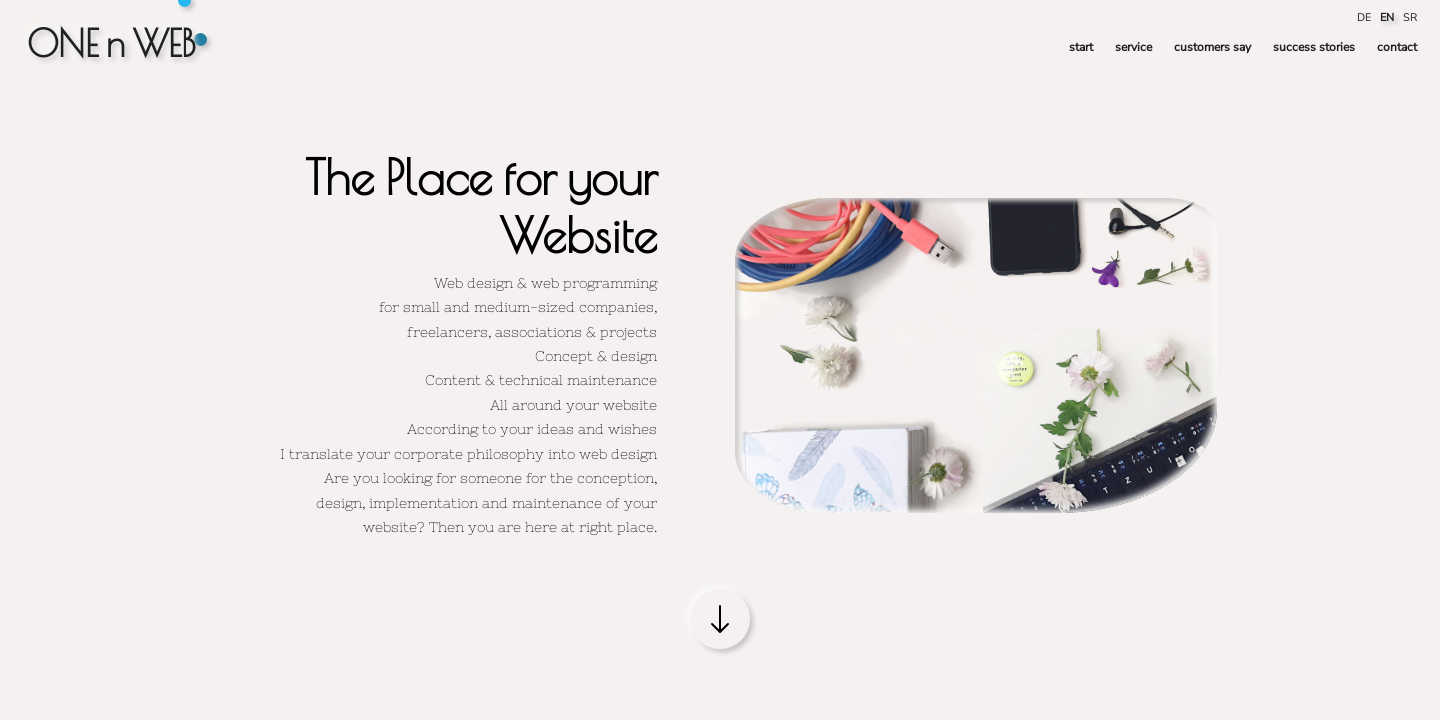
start (1081, 47)
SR (1410, 17)
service (1133, 47)
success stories (1314, 47)
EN (1388, 17)
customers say (1212, 47)
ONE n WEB (111, 43)
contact (1397, 47)
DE (1365, 17)
